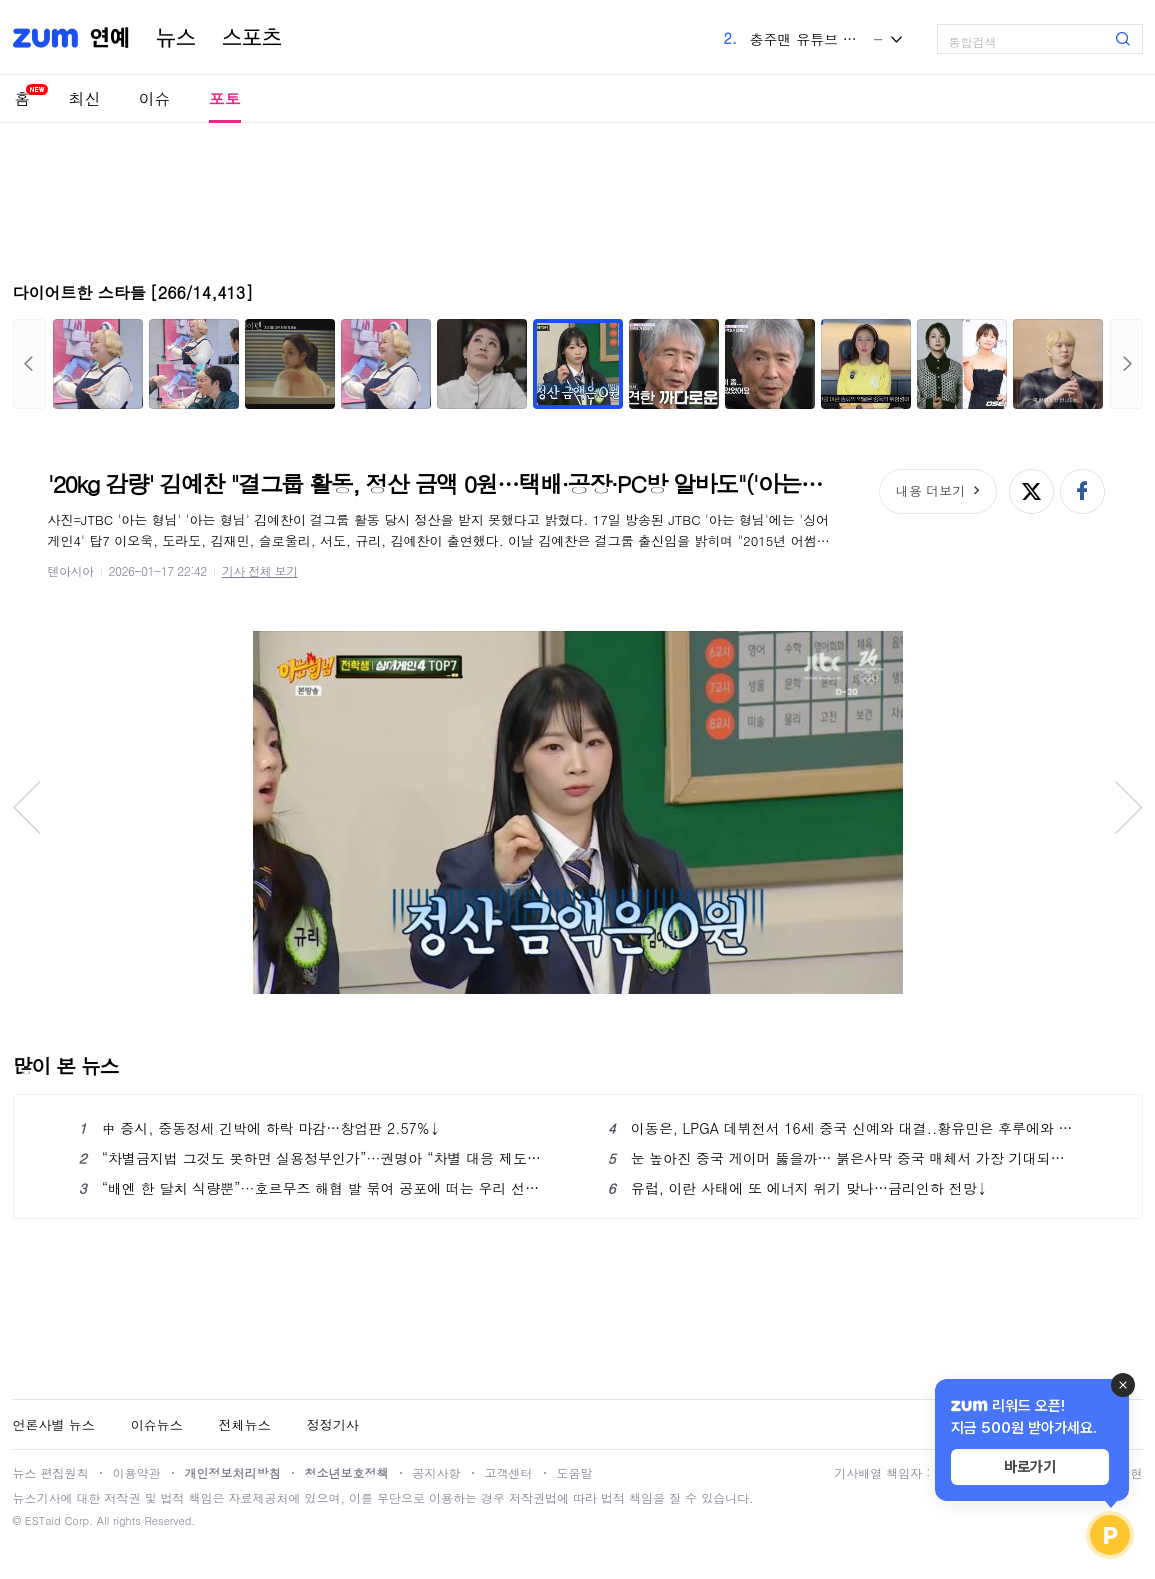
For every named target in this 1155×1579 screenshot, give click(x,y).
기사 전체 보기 (260, 570)
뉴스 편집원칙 (51, 1472)
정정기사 (333, 1424)
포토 (225, 98)
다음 (1126, 364)
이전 (29, 364)
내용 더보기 (930, 490)
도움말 (575, 1472)
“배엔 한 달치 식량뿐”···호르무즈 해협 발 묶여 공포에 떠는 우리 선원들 (313, 1188)
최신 (85, 98)
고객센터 (509, 1472)
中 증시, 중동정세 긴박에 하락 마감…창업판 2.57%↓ (260, 1128)
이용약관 (137, 1472)
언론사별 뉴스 (54, 1424)
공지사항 (437, 1472)
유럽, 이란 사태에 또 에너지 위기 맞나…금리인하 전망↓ (798, 1188)
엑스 (1031, 491)
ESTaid (43, 1520)
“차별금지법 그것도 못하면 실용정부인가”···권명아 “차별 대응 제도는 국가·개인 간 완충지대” (313, 1158)
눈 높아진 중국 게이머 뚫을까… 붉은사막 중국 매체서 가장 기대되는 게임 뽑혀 (842, 1158)
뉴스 (176, 38)
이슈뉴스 (157, 1424)
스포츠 (252, 38)
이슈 (155, 98)
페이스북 (1082, 491)
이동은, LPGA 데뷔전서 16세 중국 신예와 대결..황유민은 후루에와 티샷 (842, 1128)
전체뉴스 (245, 1424)
